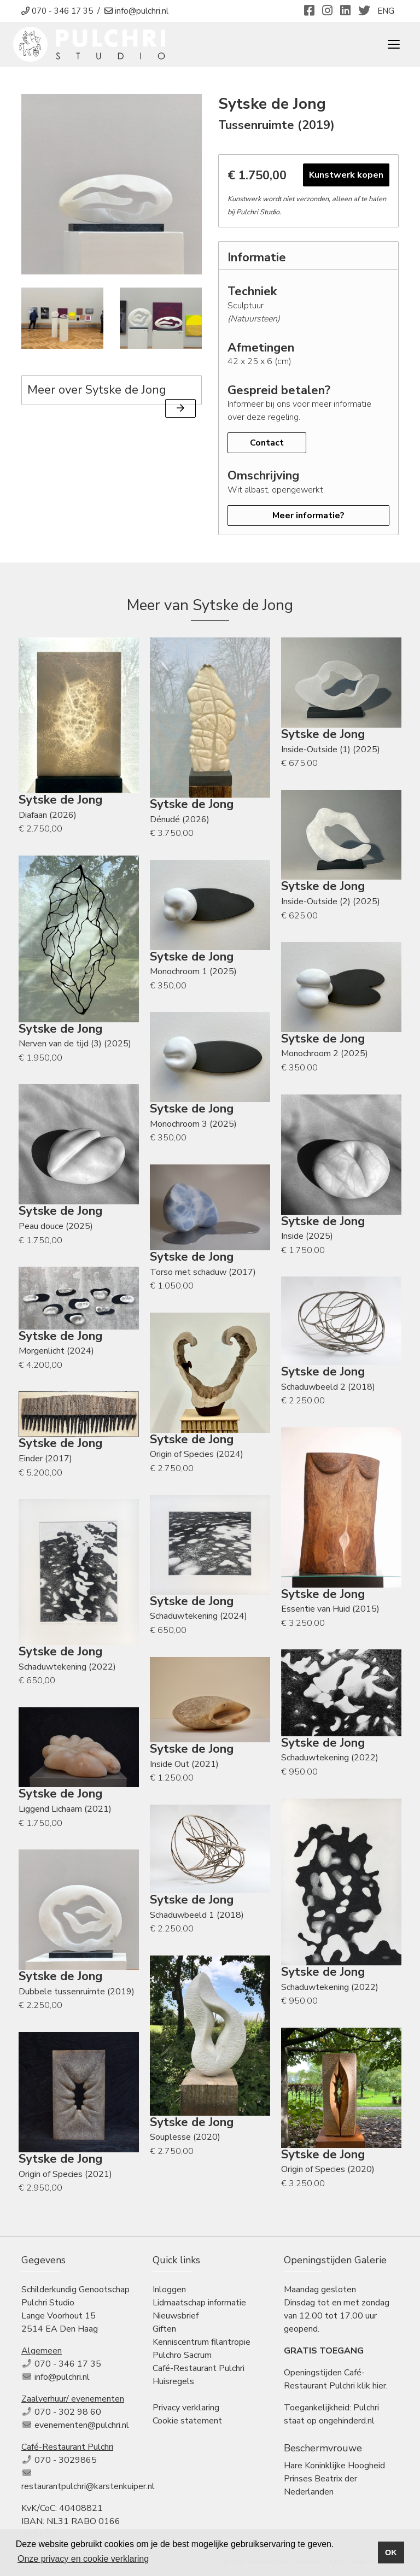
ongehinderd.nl (347, 2421)
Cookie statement (187, 2421)
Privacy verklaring (186, 2408)
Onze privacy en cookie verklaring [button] (83, 2558)
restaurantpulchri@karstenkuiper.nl (88, 2486)
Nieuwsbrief (176, 2316)
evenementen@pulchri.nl (81, 2425)
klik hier (371, 2386)
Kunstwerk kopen (346, 175)
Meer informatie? (308, 516)
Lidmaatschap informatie (199, 2303)
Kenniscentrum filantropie (201, 2342)
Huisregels (173, 2381)
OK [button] (391, 2552)
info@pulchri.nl (62, 2377)
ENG (385, 10)
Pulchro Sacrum (182, 2355)
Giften (164, 2329)
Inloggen (169, 2290)
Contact (267, 443)
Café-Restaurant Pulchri (198, 2368)
